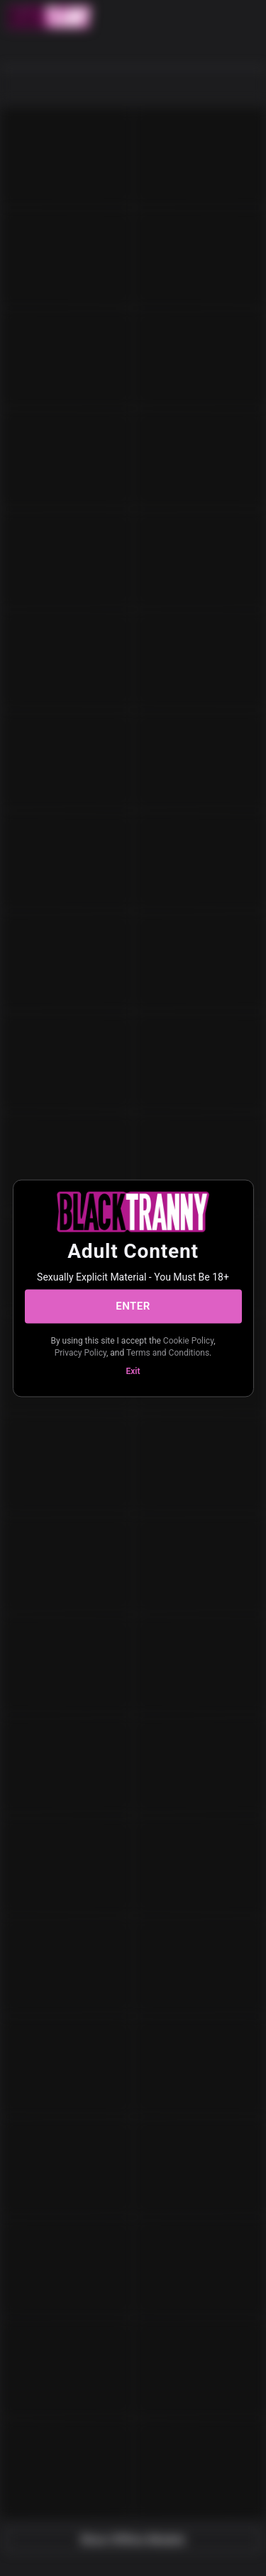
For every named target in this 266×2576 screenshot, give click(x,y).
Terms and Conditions (167, 1353)
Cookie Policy (188, 1340)
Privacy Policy (80, 1353)
